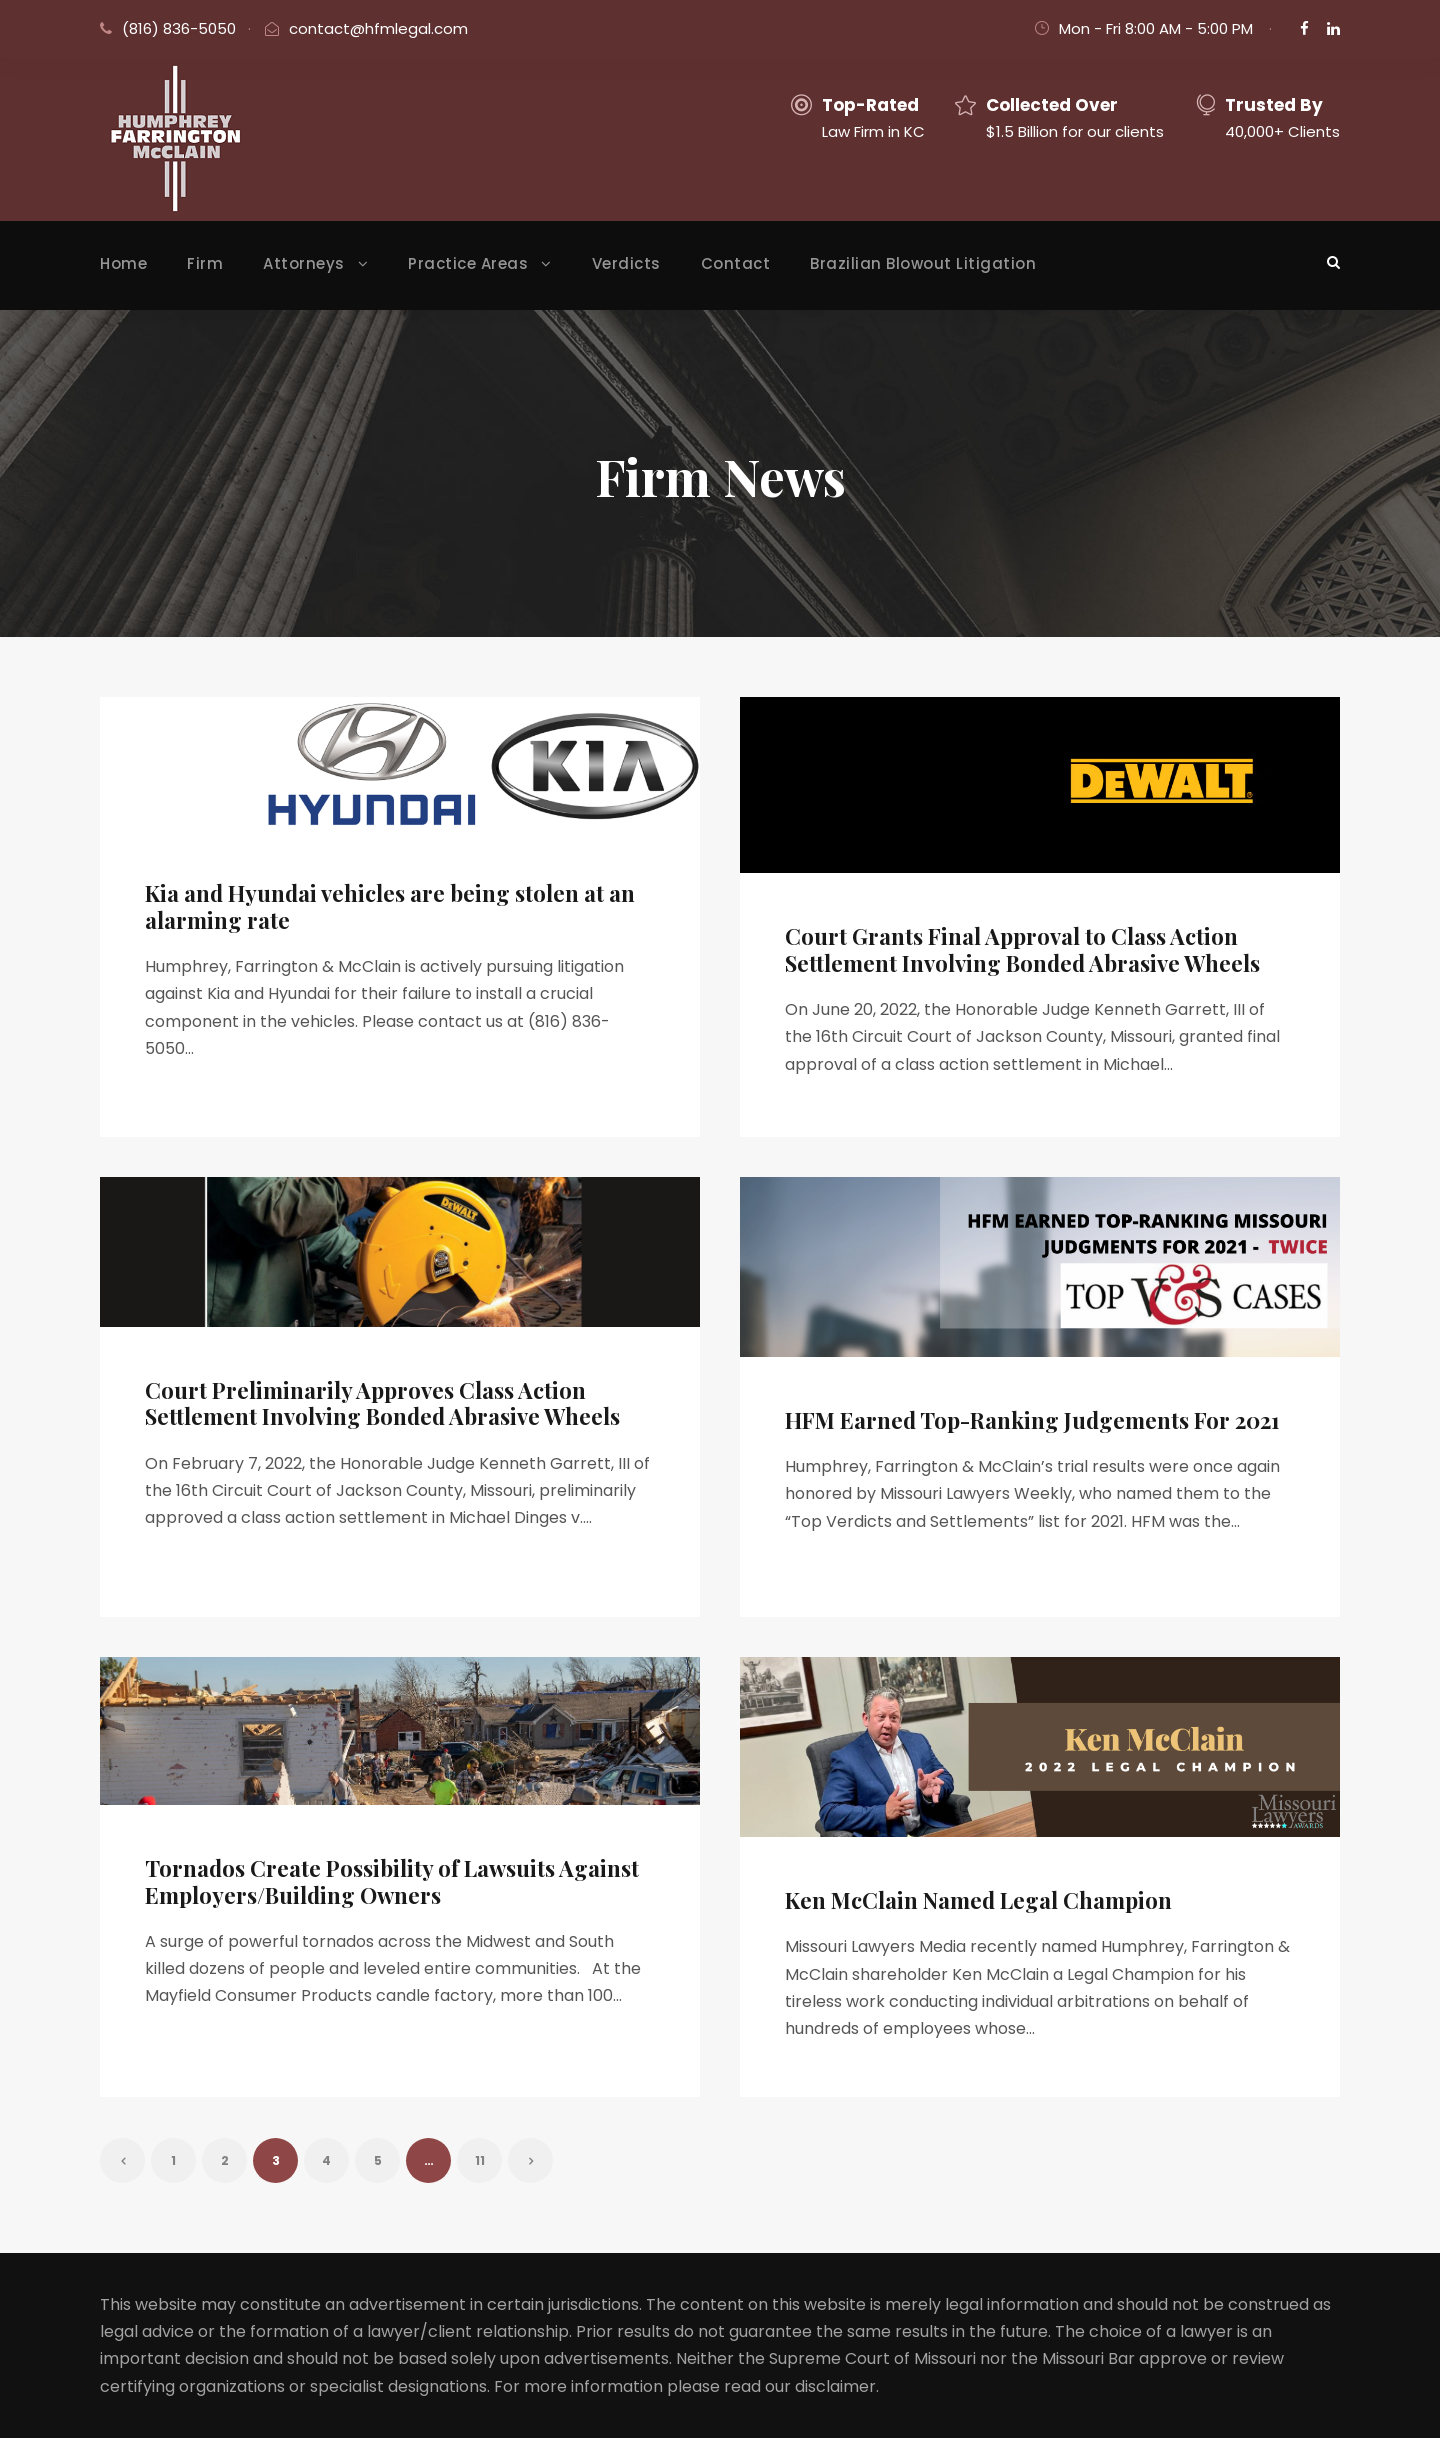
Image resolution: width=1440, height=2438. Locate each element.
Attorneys (304, 263)
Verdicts (626, 263)
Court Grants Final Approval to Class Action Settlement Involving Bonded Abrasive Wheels (1022, 949)
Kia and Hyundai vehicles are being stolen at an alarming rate (390, 906)
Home (123, 263)
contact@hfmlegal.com (378, 28)
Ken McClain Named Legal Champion (978, 1900)
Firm (205, 263)
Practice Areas (468, 263)
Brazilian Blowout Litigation (923, 263)
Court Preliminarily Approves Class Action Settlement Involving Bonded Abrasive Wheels (382, 1403)
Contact (736, 263)
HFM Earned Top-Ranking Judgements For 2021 (1032, 1420)
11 (480, 2160)
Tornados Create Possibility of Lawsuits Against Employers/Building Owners (392, 1881)
